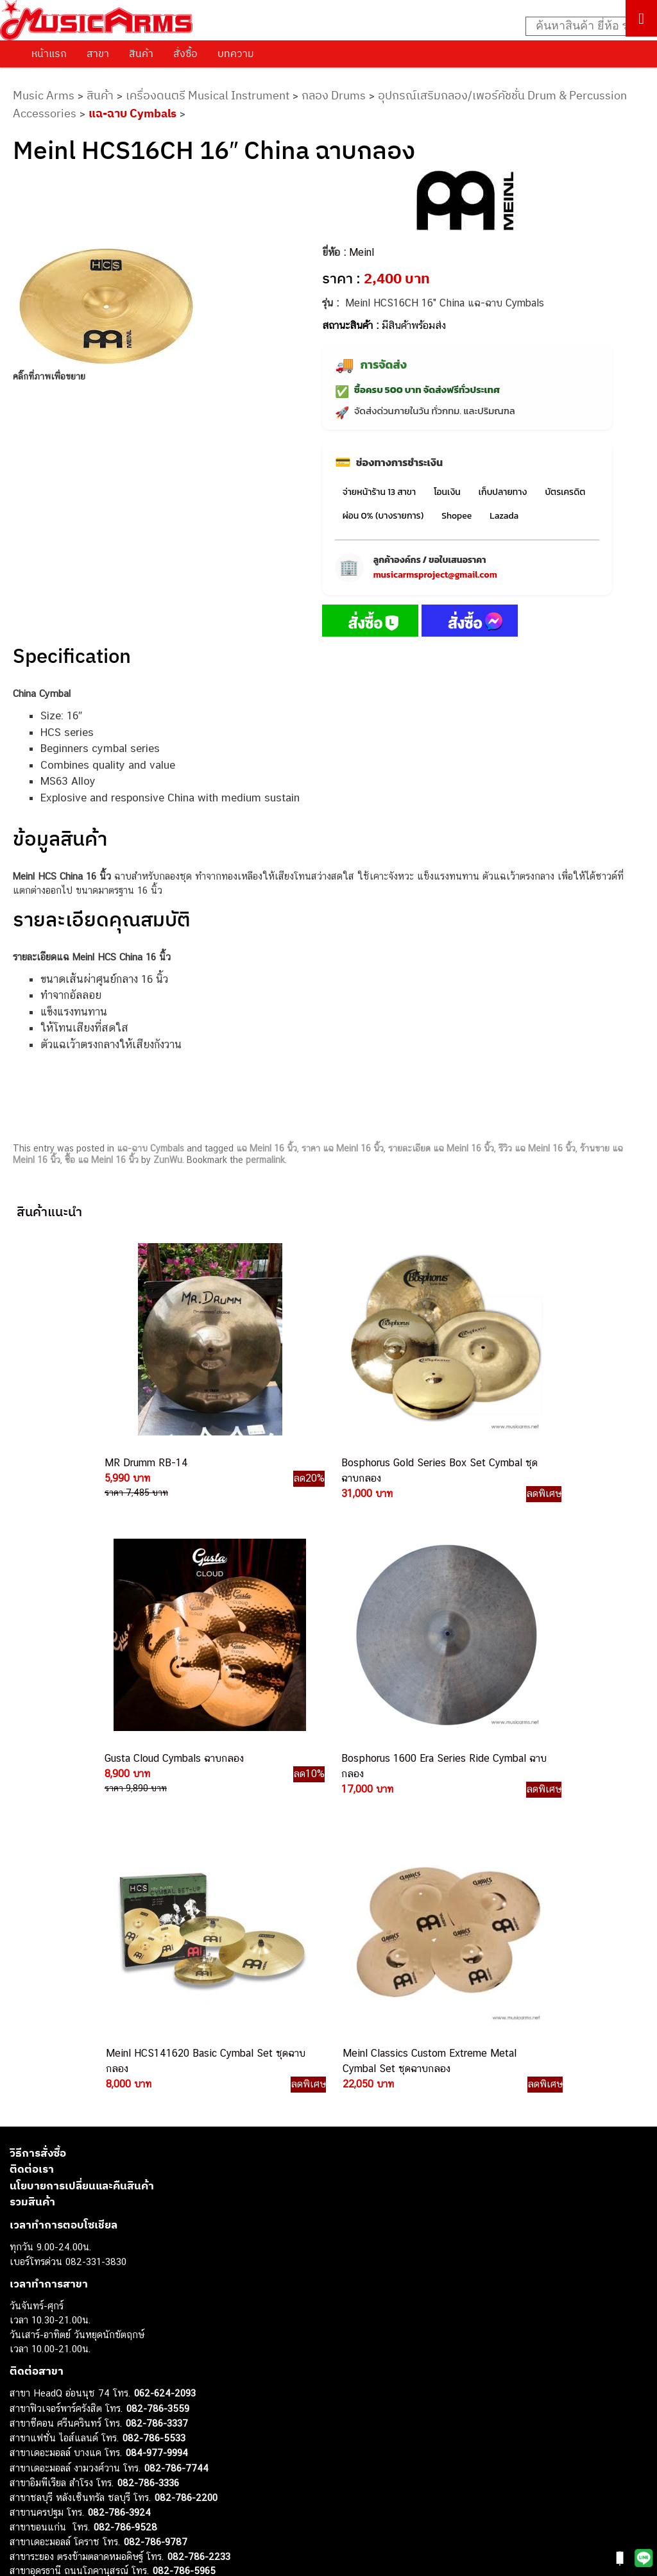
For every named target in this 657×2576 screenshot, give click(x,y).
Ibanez (24, 2496)
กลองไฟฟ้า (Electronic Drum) (69, 2423)
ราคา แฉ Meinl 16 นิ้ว (343, 1148)
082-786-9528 (125, 2154)
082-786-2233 (198, 2184)
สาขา (98, 53)
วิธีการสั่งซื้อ (38, 1780)
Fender (24, 2467)
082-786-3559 (157, 2035)
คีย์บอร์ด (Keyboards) (54, 2380)
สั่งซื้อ (185, 53)
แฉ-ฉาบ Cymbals (132, 113)
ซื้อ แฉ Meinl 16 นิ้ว (102, 1160)
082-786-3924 (119, 2139)
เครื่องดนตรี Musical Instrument (207, 95)
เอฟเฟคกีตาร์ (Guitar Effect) (67, 2409)
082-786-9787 (155, 2169)
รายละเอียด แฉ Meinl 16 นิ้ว (441, 1148)
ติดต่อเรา (32, 1796)
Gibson (24, 2481)
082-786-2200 (186, 2125)
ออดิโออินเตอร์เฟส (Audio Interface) (84, 2438)
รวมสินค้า (32, 1829)
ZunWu (167, 1160)
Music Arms (43, 95)
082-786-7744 (176, 2095)
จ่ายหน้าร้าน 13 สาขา (379, 492)
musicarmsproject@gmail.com (435, 574)
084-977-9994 (157, 2080)
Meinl (361, 252)
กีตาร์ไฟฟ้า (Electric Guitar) (65, 2351)
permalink (265, 1160)
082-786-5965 (184, 2198)
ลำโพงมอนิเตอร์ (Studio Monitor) (77, 2452)
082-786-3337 (157, 2050)
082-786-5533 (154, 2065)
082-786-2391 (182, 2212)
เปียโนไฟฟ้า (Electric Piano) (67, 2394)
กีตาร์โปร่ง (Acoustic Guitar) (68, 2366)
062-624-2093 (165, 2020)
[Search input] (584, 26)
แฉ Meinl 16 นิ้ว (266, 1148)
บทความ (236, 53)
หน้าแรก (49, 53)
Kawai (22, 2510)
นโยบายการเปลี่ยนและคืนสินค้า (82, 1813)
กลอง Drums (334, 95)
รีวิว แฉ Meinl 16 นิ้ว (537, 1148)
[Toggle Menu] (641, 18)
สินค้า (141, 53)
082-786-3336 (148, 2110)
